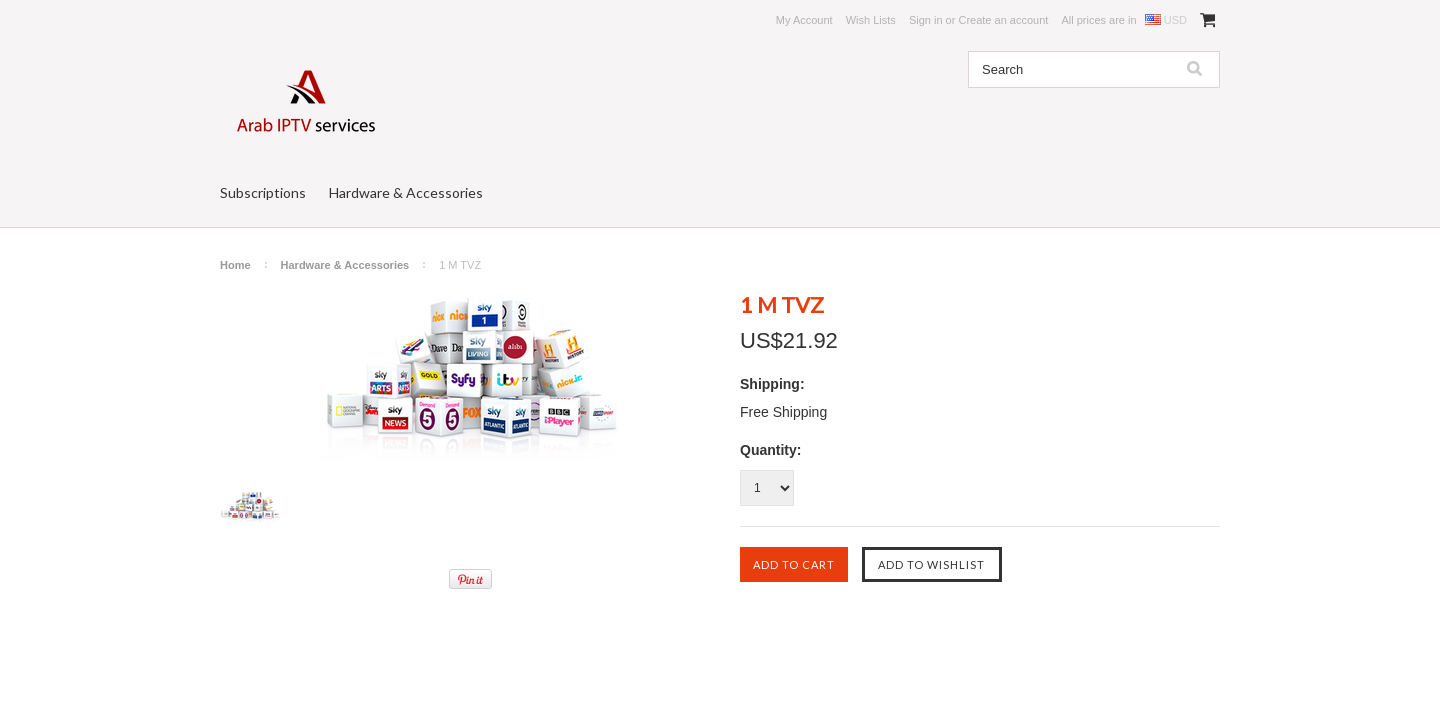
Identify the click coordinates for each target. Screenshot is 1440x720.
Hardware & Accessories (406, 192)
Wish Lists (871, 20)
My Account (804, 20)
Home (235, 265)
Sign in (926, 20)
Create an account (1003, 20)
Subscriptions (263, 192)
